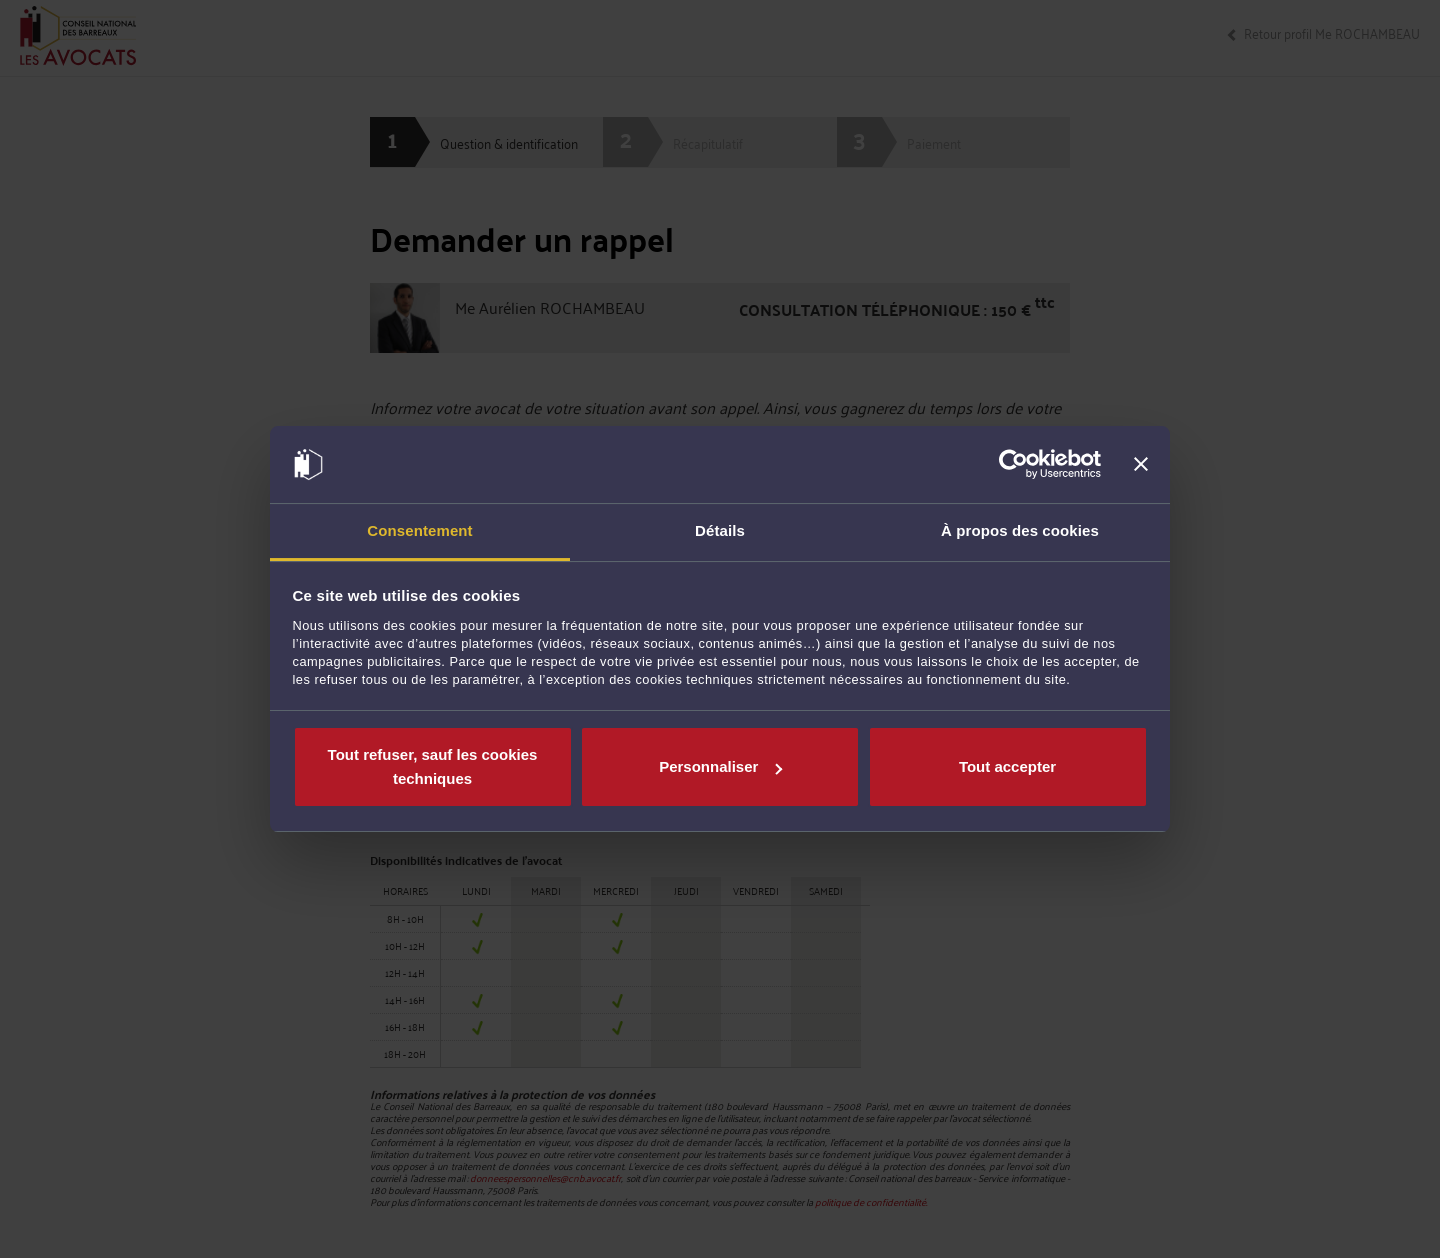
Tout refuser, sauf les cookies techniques (433, 766)
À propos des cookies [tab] (1020, 530)
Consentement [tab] (419, 530)
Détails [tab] (720, 530)
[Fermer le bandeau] (1141, 465)
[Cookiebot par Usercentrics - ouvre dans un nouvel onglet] (1013, 465)
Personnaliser (720, 766)
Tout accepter (1007, 766)
